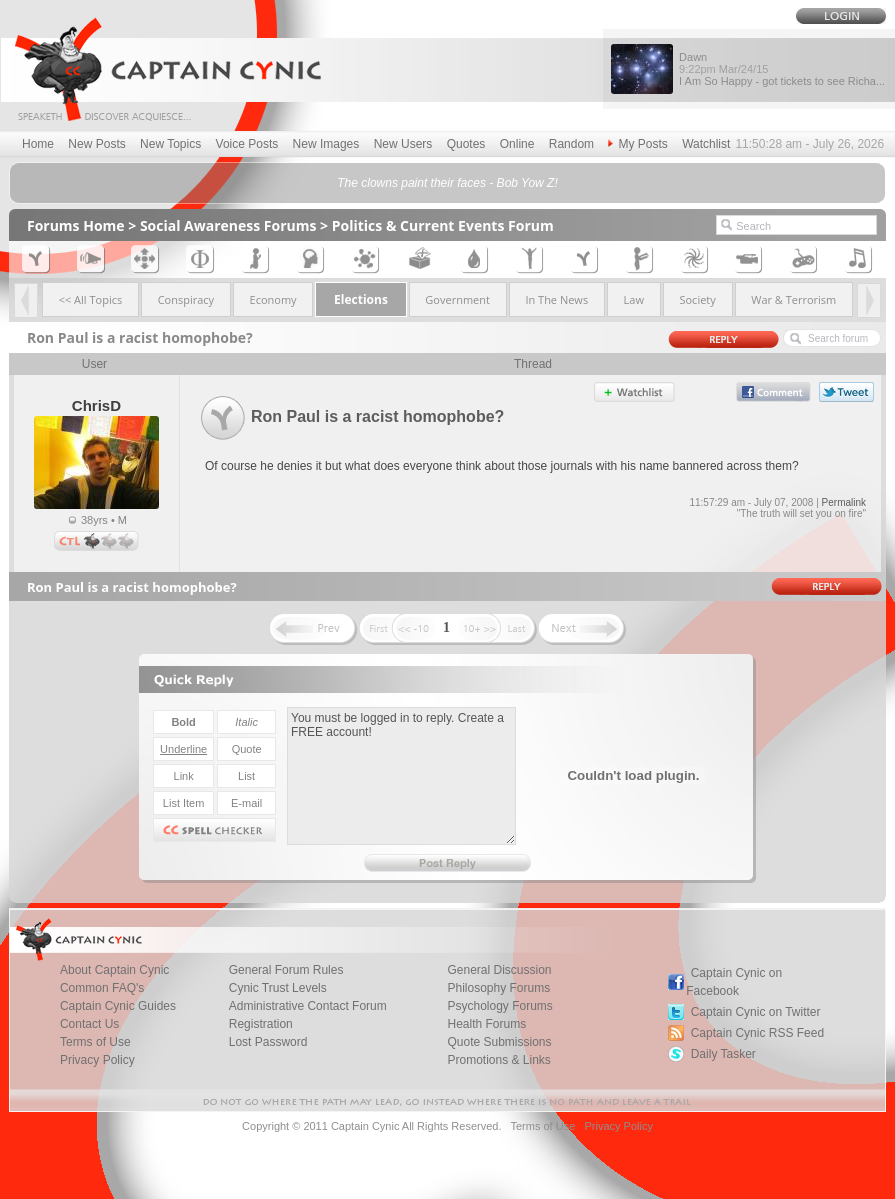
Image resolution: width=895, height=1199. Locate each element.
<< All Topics (91, 299)
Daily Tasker (723, 1054)
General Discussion (499, 970)
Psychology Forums (499, 1006)
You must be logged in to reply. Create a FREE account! (401, 776)
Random (571, 144)
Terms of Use (95, 1042)
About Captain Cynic (114, 970)
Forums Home (76, 225)
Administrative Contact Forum (308, 1006)
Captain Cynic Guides (118, 1006)
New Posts (96, 144)
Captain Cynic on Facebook (734, 982)
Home (38, 144)
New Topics (170, 144)
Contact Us (89, 1024)
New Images (326, 144)
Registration (261, 1024)
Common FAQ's (102, 988)
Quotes (466, 144)
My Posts (637, 144)
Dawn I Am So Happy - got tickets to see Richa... (782, 69)
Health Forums (486, 1024)
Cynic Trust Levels (278, 988)
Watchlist (706, 144)
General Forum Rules (286, 970)
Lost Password (268, 1042)
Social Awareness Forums (228, 225)
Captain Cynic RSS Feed (757, 1033)
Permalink (844, 502)
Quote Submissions (499, 1042)
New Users (403, 144)
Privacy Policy (97, 1060)
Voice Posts (247, 144)
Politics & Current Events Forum (443, 225)
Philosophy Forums (498, 988)
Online (517, 144)
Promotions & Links (498, 1060)
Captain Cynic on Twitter (756, 1012)
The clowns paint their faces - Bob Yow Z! (447, 183)
